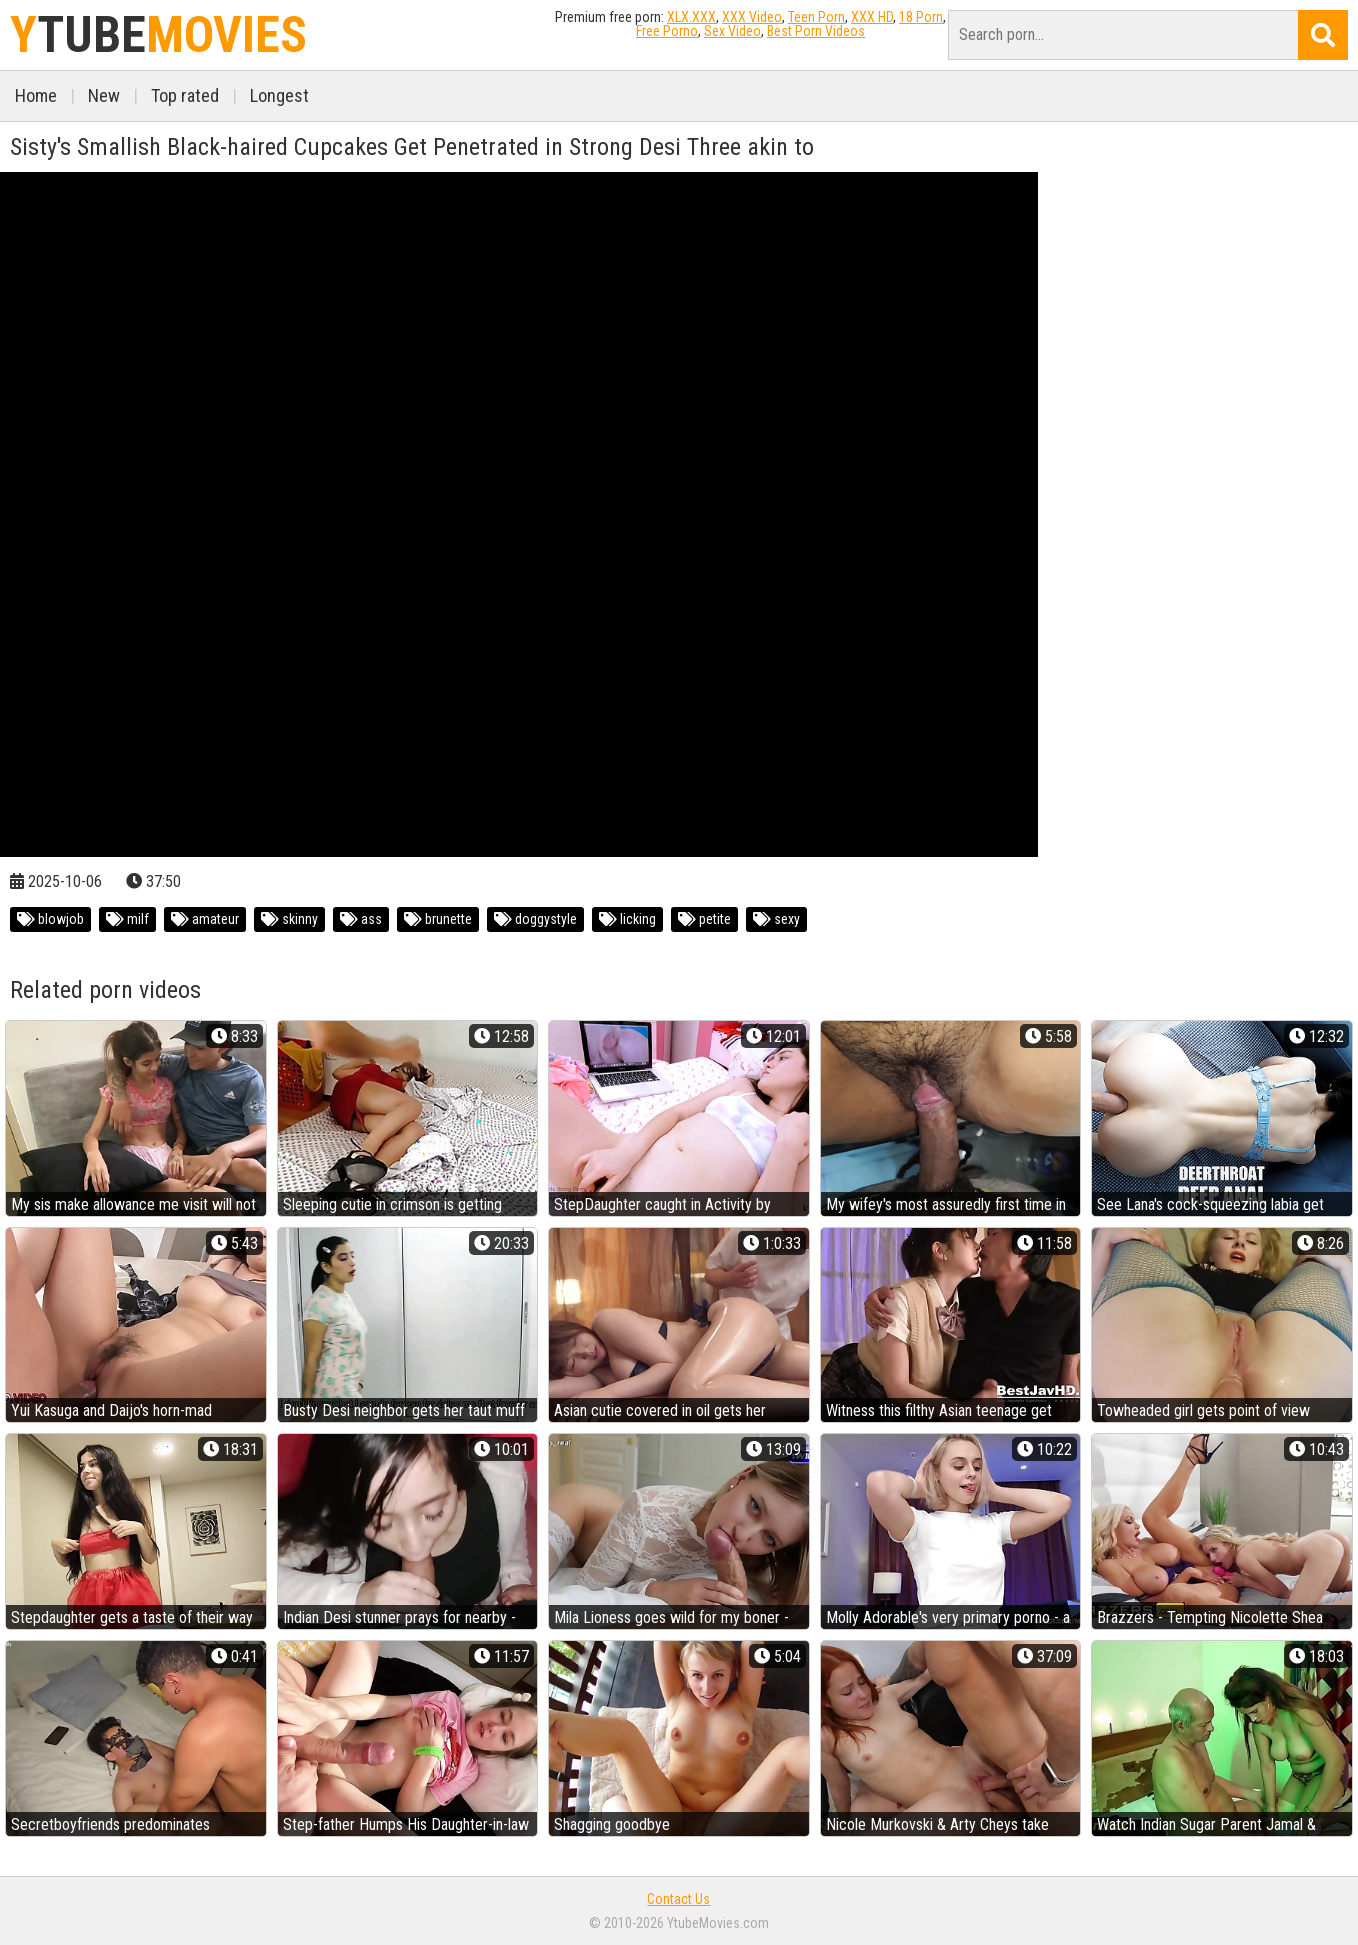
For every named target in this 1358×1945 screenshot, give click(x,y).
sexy (776, 919)
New (104, 95)
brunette (438, 919)
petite (704, 919)
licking (627, 919)
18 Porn (921, 17)
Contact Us (678, 1899)
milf (127, 919)
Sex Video (732, 31)
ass (361, 919)
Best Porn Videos (816, 31)
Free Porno (667, 31)
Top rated (185, 95)
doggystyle (535, 919)
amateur (205, 919)
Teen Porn (816, 17)
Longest (279, 95)
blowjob (50, 919)
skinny (289, 919)
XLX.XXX (691, 17)
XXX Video (752, 17)
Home (36, 95)
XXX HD (872, 17)
